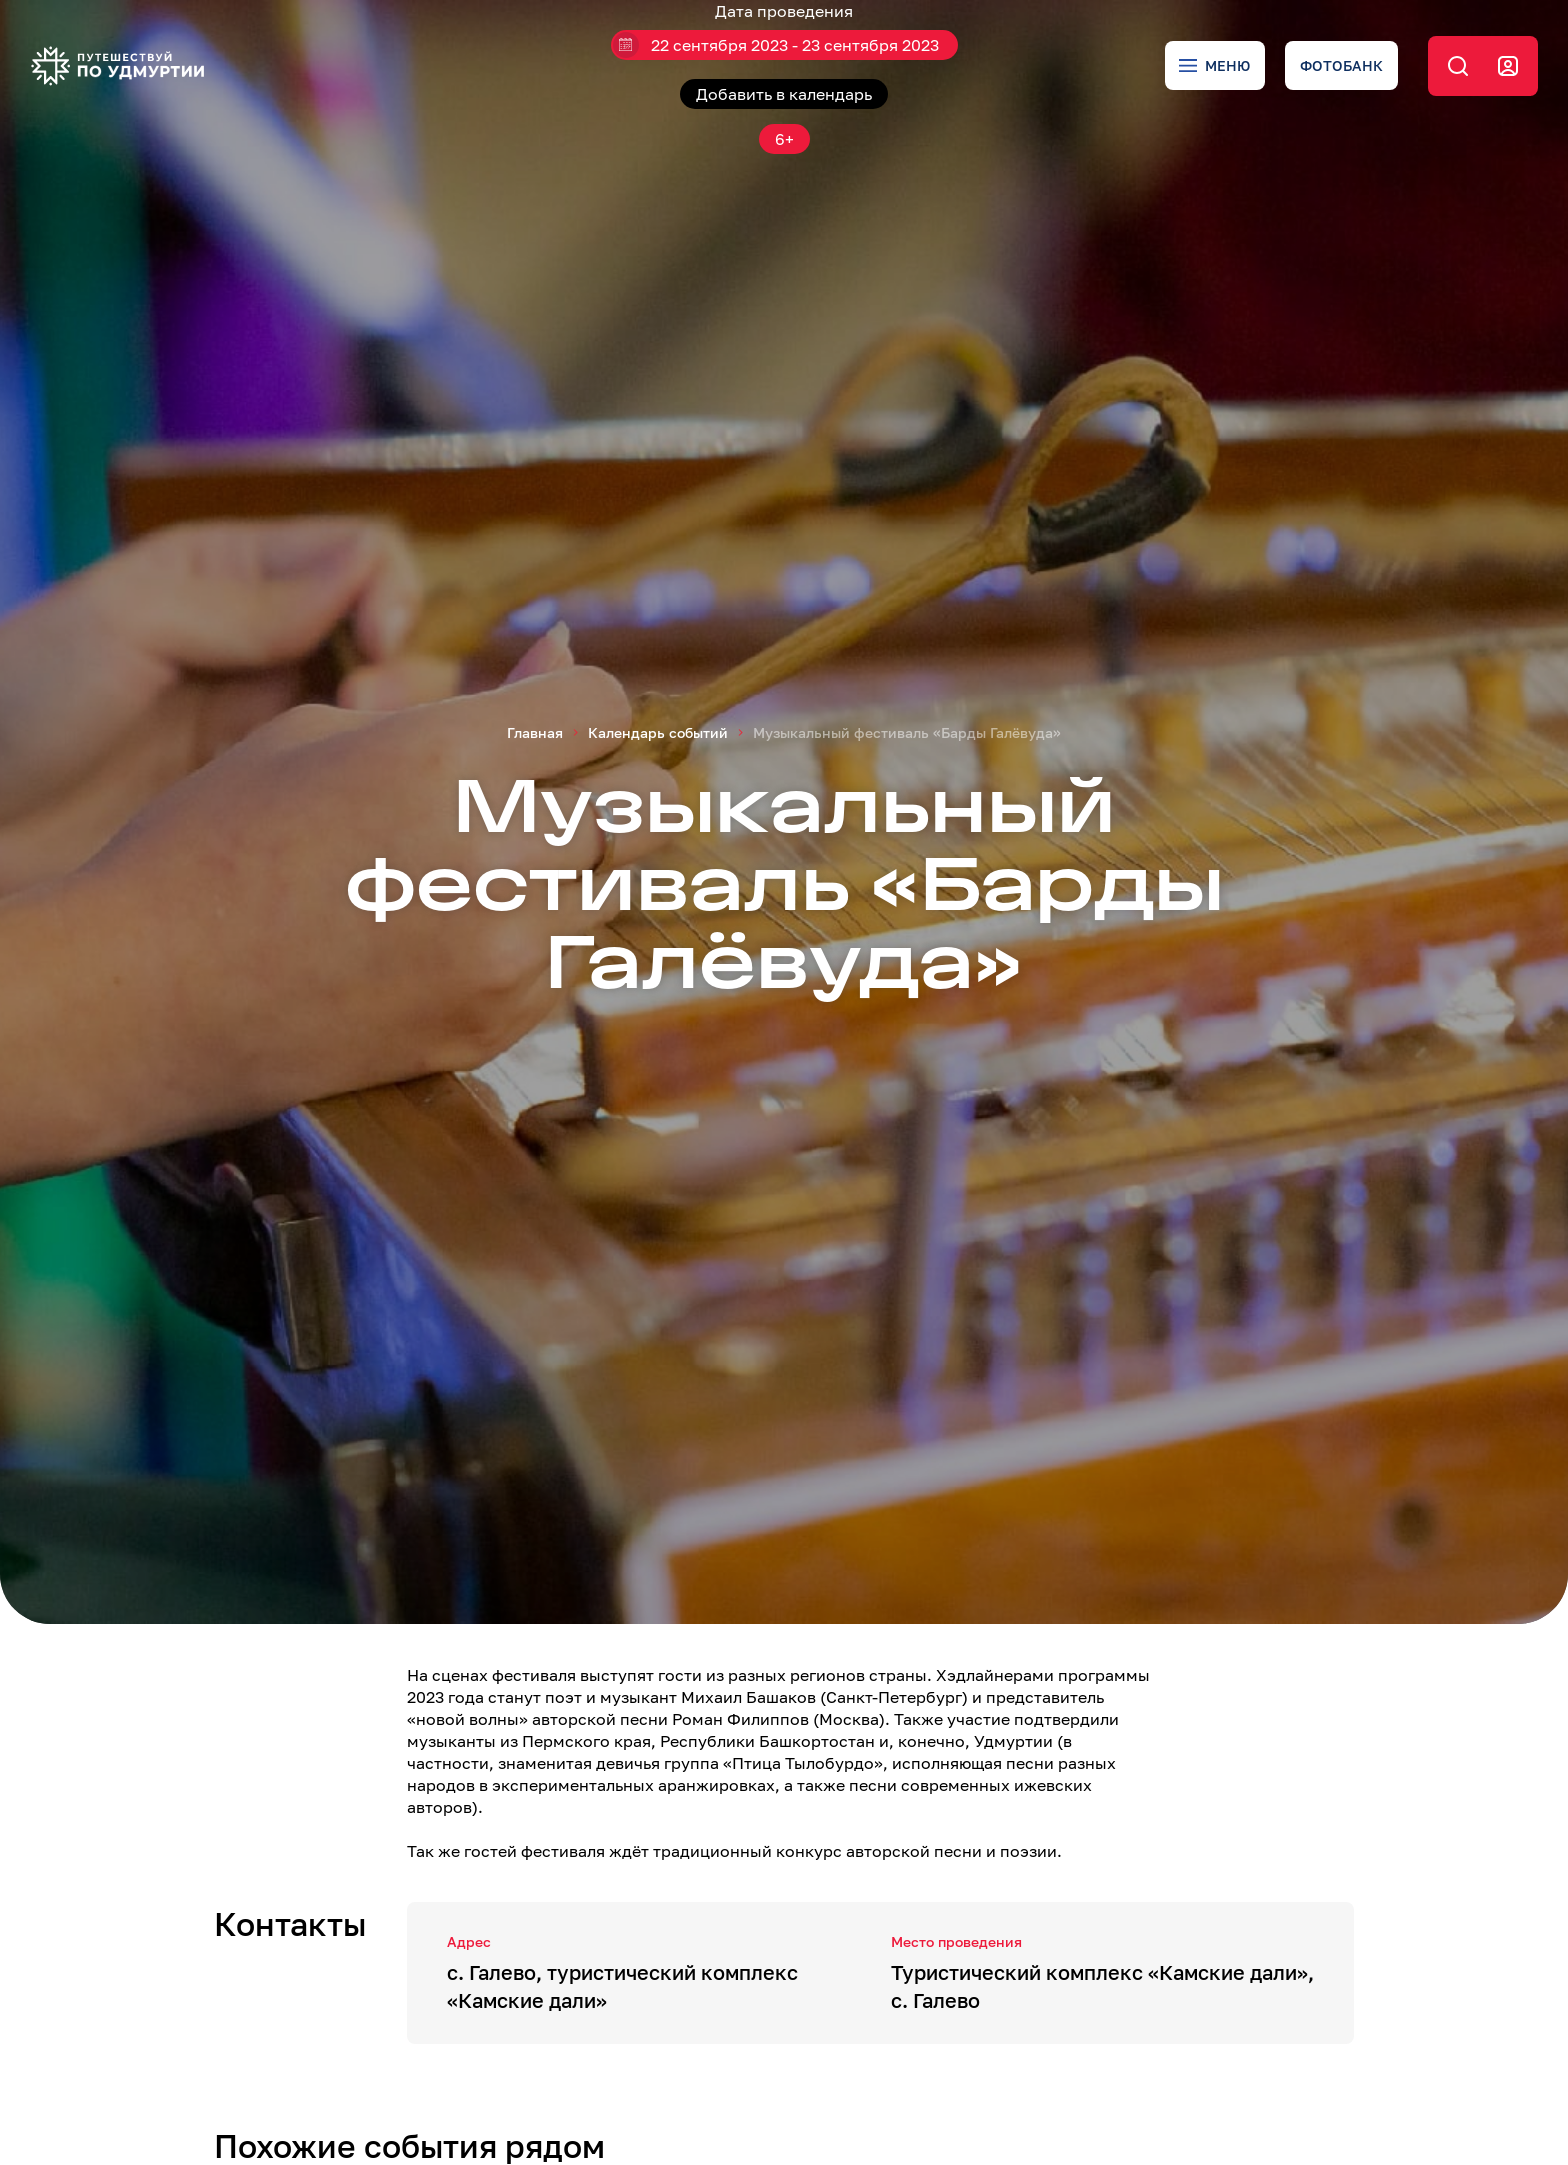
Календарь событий (658, 732)
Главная (535, 732)
